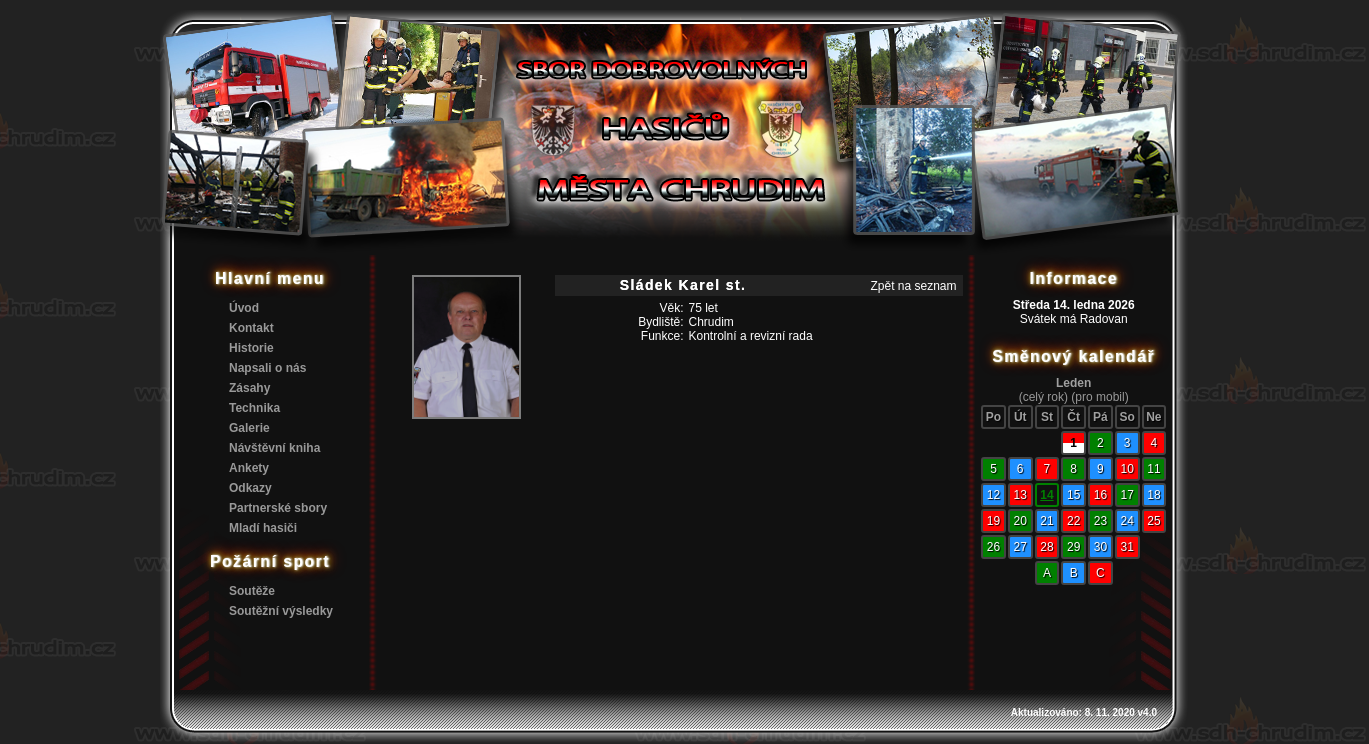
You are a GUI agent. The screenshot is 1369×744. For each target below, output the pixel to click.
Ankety (249, 468)
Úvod (244, 308)
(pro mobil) (1099, 397)
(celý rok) (1043, 397)
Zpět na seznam (913, 286)
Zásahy (249, 388)
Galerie (249, 428)
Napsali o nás (267, 368)
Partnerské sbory (278, 508)
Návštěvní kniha (274, 448)
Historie (251, 348)
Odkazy (250, 488)
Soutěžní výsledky (281, 611)
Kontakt (251, 328)
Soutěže (252, 591)
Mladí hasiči (263, 528)
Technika (254, 408)
